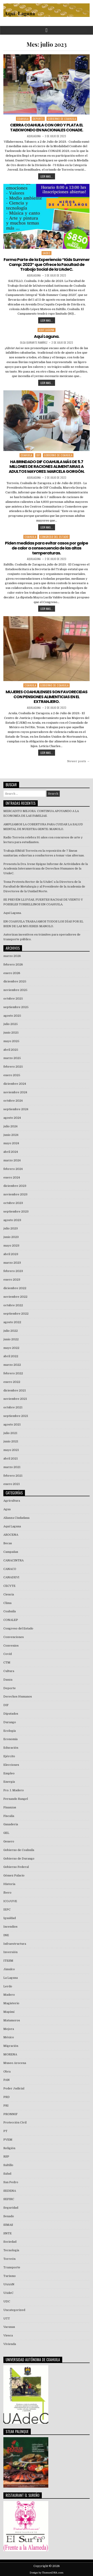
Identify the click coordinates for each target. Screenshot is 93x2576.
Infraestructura (14, 1943)
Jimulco (9, 1969)
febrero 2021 (12, 1475)
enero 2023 (11, 1279)
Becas (7, 1543)
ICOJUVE (10, 1901)
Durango (9, 1722)
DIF (38, 455)
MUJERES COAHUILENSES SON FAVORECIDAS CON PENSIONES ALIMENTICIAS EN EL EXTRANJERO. (46, 696)
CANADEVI (11, 1577)
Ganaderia (10, 1824)
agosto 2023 (12, 1220)
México (8, 2037)
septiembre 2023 (16, 1211)
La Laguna (10, 1977)
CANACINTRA (13, 1560)
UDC (6, 2301)
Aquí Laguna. (46, 336)
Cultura (8, 1671)
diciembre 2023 (14, 1185)
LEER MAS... (46, 176)
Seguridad (10, 2207)
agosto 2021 (12, 1424)
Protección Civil (15, 2122)
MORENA (10, 2054)
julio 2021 (10, 1433)
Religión (9, 2148)
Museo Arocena (14, 2063)
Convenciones (13, 1637)
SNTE (7, 2233)
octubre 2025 (13, 998)
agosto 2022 (12, 1322)
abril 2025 (10, 1049)
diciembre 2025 (14, 981)
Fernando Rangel (15, 1798)
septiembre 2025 (16, 1007)
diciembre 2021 (14, 1390)
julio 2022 (10, 1330)
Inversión (10, 1952)
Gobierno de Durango (18, 1858)
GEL (6, 1833)
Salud (7, 2173)
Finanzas (9, 1807)
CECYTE (9, 1586)
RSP (6, 2156)
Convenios (11, 1645)
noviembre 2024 (15, 1092)
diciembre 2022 (14, 1288)
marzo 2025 (12, 1058)
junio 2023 (11, 1237)
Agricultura (11, 1500)
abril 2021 (10, 1458)
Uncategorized (14, 2310)
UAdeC (47, 253)
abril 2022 (10, 1356)
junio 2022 (11, 1339)
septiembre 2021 (15, 1416)
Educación (10, 1747)
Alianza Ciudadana (16, 1517)
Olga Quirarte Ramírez (33, 342)
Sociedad (9, 2241)
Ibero (7, 1892)
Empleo (9, 1773)
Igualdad (9, 1918)
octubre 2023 (13, 1203)
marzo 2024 (12, 1160)
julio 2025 (10, 1024)
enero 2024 (11, 1177)
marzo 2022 (12, 1364)
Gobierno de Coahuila (62, 119)
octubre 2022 (13, 1305)
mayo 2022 (11, 1348)
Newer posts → (78, 761)
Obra (7, 2071)
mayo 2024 (11, 1143)
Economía (10, 1739)
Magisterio (11, 2003)
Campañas (10, 1551)
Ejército (9, 1756)
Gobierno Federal (16, 1867)
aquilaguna (34, 136)
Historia (9, 1884)
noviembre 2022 (15, 1296)
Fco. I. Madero (13, 1790)
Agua (7, 1509)
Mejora (8, 2029)
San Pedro (10, 2182)
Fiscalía (8, 1816)
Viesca (8, 2335)
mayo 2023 (11, 1245)
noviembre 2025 (15, 990)
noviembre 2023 (15, 1194)
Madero (9, 1994)
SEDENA (9, 2190)
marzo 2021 (11, 1467)
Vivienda (9, 2344)
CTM (6, 1662)
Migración (10, 2046)
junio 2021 (10, 1441)
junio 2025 (11, 1032)
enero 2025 (11, 1075)
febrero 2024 (13, 1169)
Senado (8, 2216)
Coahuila (23, 119)
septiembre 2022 (16, 1313)
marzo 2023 (12, 1262)
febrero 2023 (13, 1271)
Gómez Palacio (13, 1875)
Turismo (9, 2276)
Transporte (11, 2267)
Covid (7, 1654)
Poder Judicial (13, 2088)
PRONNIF (10, 2114)
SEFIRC (8, 2199)
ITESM (8, 1960)
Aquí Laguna (46, 330)
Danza (7, 1679)
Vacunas (9, 2327)
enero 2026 (11, 973)
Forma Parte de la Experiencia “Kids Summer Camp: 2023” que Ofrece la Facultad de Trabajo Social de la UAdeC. (47, 264)
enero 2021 (11, 1484)
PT (5, 2131)
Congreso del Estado (54, 537)
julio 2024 (10, 1126)
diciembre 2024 (14, 1083)
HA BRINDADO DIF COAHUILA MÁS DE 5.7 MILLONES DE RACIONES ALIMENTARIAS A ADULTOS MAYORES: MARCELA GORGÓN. (46, 466)
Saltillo (8, 2165)
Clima (7, 1603)
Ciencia (8, 1594)
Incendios (10, 1926)
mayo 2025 (11, 1041)
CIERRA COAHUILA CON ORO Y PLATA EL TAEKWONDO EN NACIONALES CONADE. (46, 127)
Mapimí (8, 2011)
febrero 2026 (13, 964)
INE (6, 1935)
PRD (6, 2097)
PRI (6, 2105)
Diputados (10, 1713)
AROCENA (10, 1534)
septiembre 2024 (15, 1109)
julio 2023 (10, 1228)
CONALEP (10, 1620)
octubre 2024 (13, 1100)
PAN (6, 2080)
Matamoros (11, 2020)
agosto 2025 (12, 1015)
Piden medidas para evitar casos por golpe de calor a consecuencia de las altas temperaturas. (46, 548)
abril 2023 (10, 1254)
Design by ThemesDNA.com (46, 2572)
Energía (9, 1781)
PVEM (7, 2139)
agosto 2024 (12, 1117)
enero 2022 (11, 1382)
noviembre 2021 (15, 1398)
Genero (8, 1841)
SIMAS (8, 2224)
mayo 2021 (11, 1450)
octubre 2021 (12, 1407)
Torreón (9, 2258)
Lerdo (7, 1986)
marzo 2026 (12, 956)
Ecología (9, 1730)
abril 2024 (10, 1151)
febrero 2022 (13, 1373)
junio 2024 (10, 1135)
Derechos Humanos (17, 1696)
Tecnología (11, 2250)
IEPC (7, 1909)
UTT (6, 2318)
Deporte (38, 119)
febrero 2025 (13, 1066)
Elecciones (11, 1764)
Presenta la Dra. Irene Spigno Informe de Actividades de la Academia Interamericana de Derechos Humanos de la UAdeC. (45, 868)
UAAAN (8, 2284)
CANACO (9, 1569)
